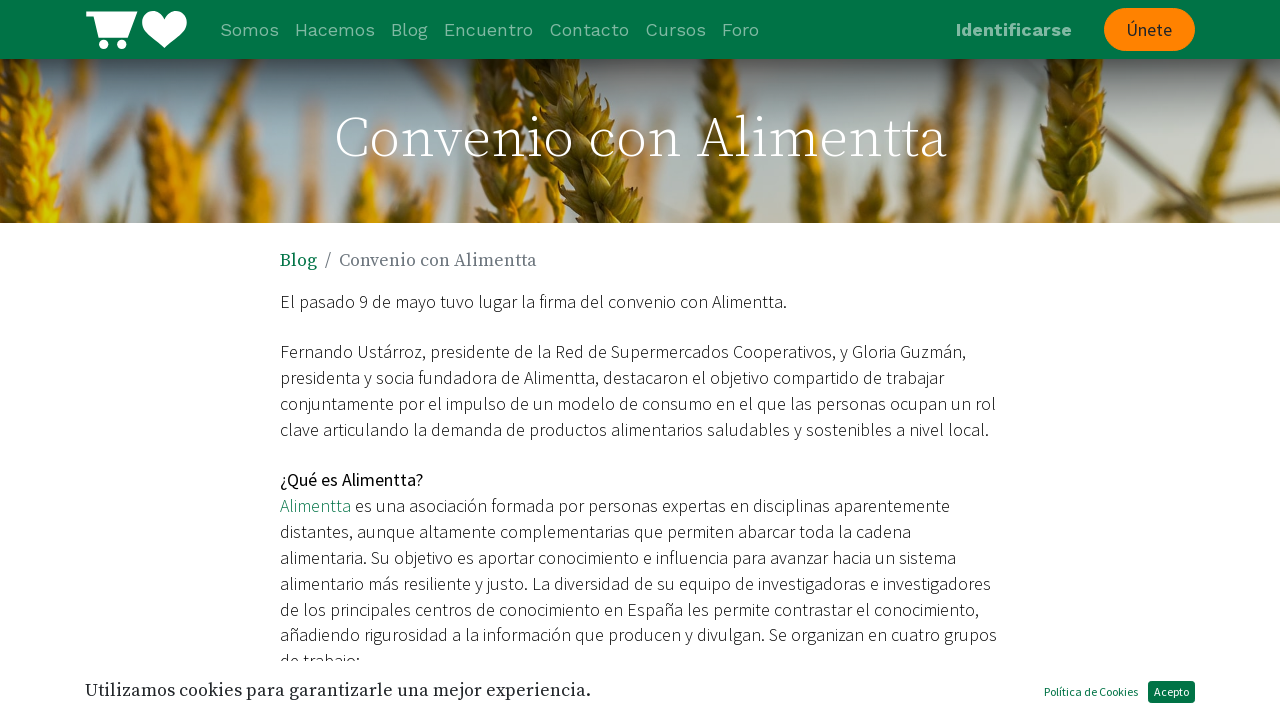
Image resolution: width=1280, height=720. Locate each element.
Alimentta (315, 505)
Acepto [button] (1171, 691)
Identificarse (1014, 29)
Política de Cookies (1091, 691)
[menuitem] (249, 29)
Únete (1149, 29)
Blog (298, 260)
